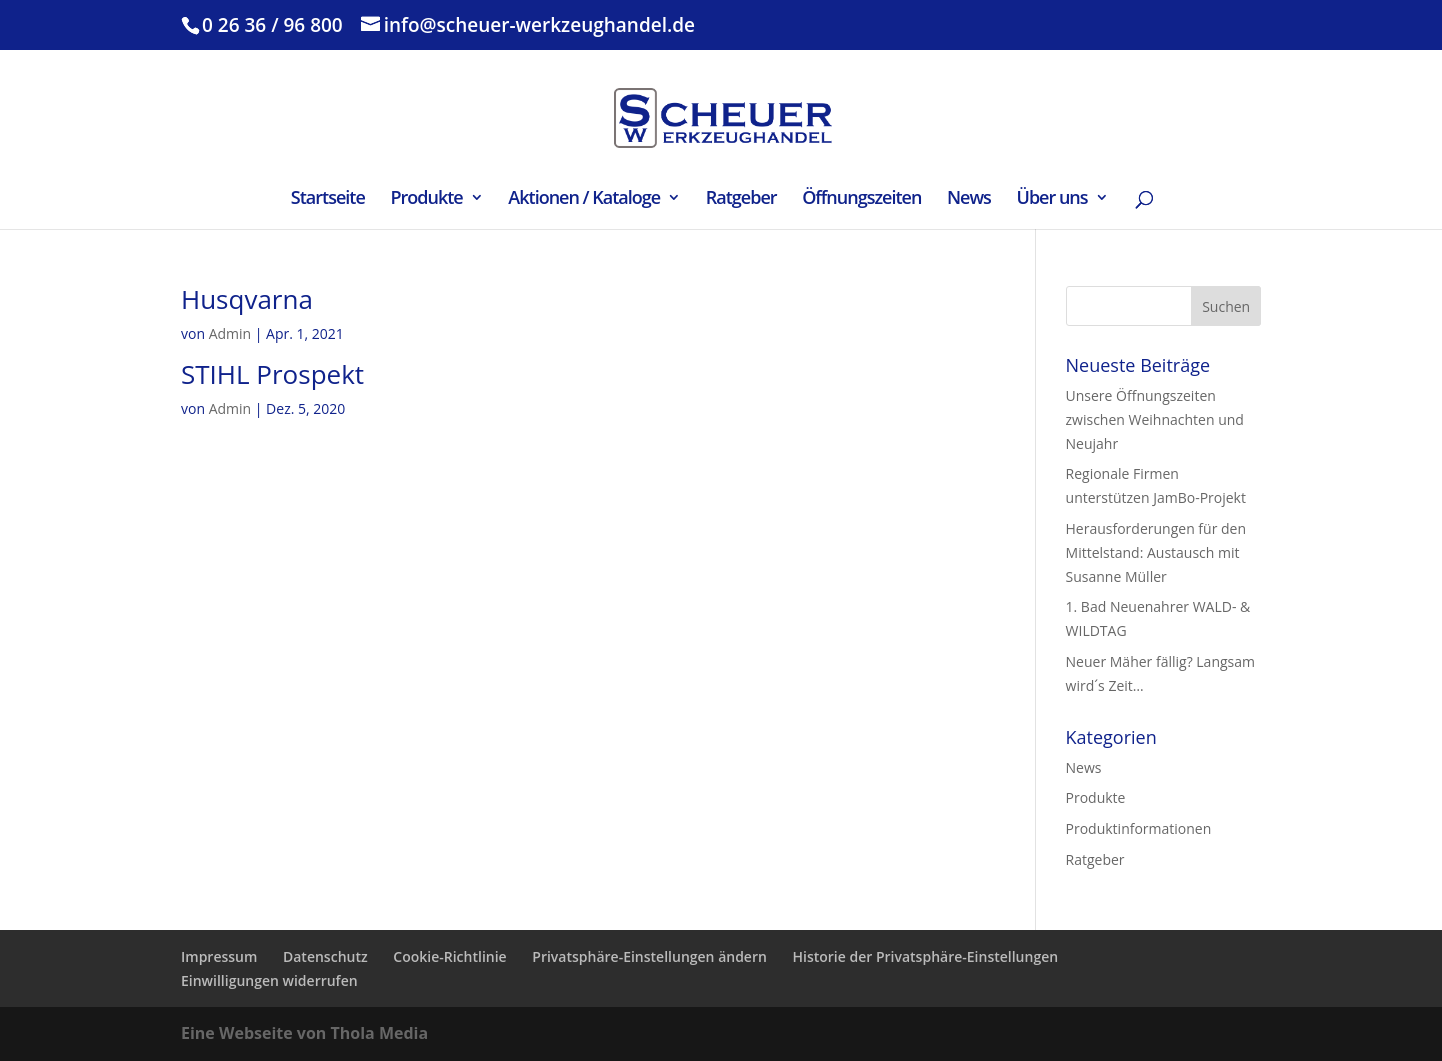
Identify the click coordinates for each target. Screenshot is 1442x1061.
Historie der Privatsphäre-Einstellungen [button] (926, 956)
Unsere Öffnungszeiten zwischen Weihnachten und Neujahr (1155, 419)
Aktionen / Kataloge (584, 199)
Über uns (1052, 199)
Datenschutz (325, 956)
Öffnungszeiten (861, 199)
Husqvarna (247, 299)
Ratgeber (741, 199)
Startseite (328, 199)
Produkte (426, 199)
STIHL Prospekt (272, 374)
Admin (230, 333)
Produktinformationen (1139, 828)
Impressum (219, 956)
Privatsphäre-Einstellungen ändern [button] (649, 956)
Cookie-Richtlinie (449, 956)
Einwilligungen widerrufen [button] (269, 980)
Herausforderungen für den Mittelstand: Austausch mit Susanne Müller (1156, 552)
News (969, 199)
